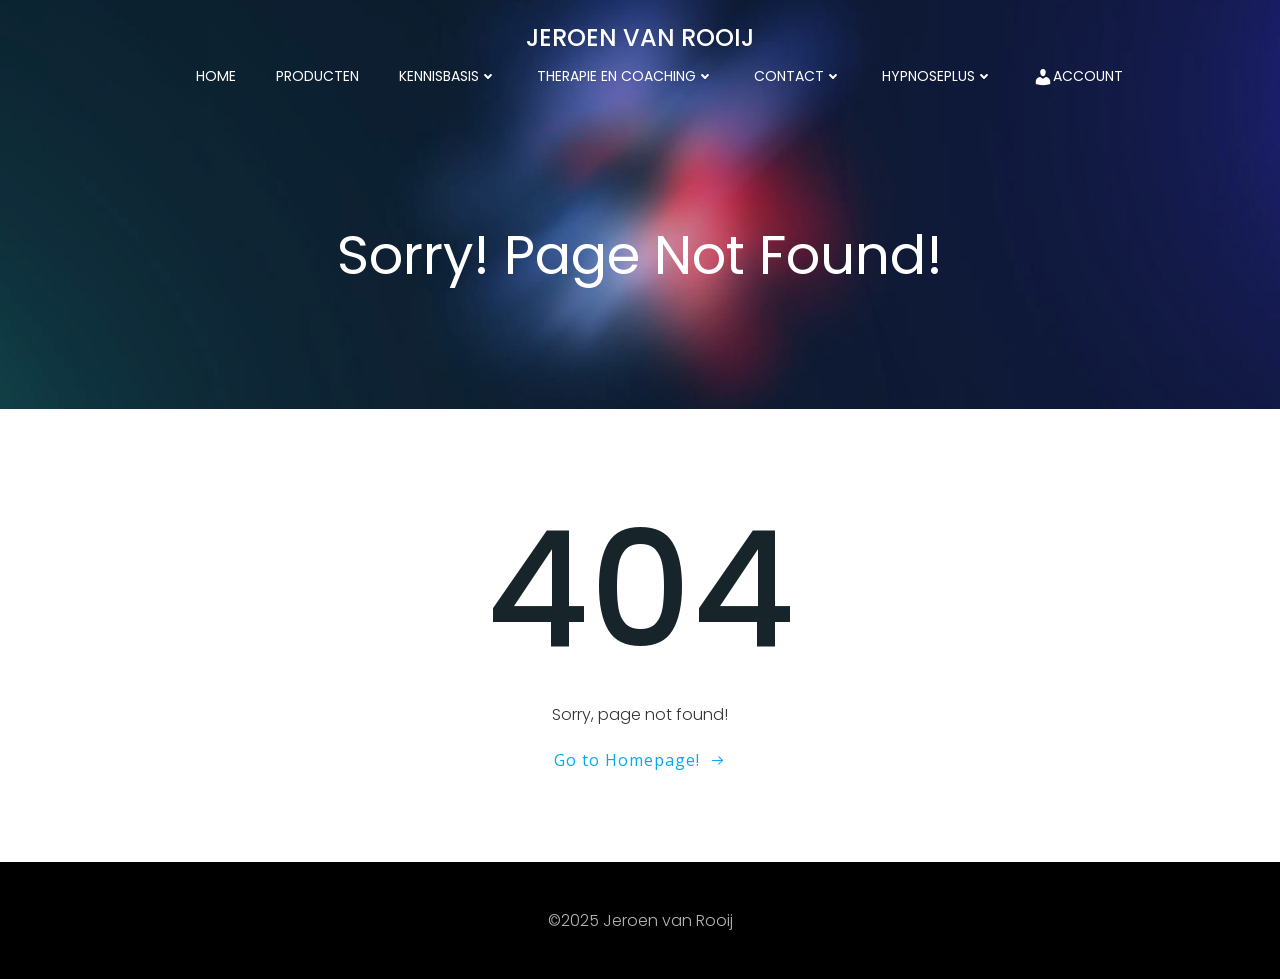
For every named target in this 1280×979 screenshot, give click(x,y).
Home (216, 76)
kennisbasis (448, 76)
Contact (798, 76)
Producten (317, 76)
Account (1078, 76)
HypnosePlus (937, 76)
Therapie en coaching (625, 76)
